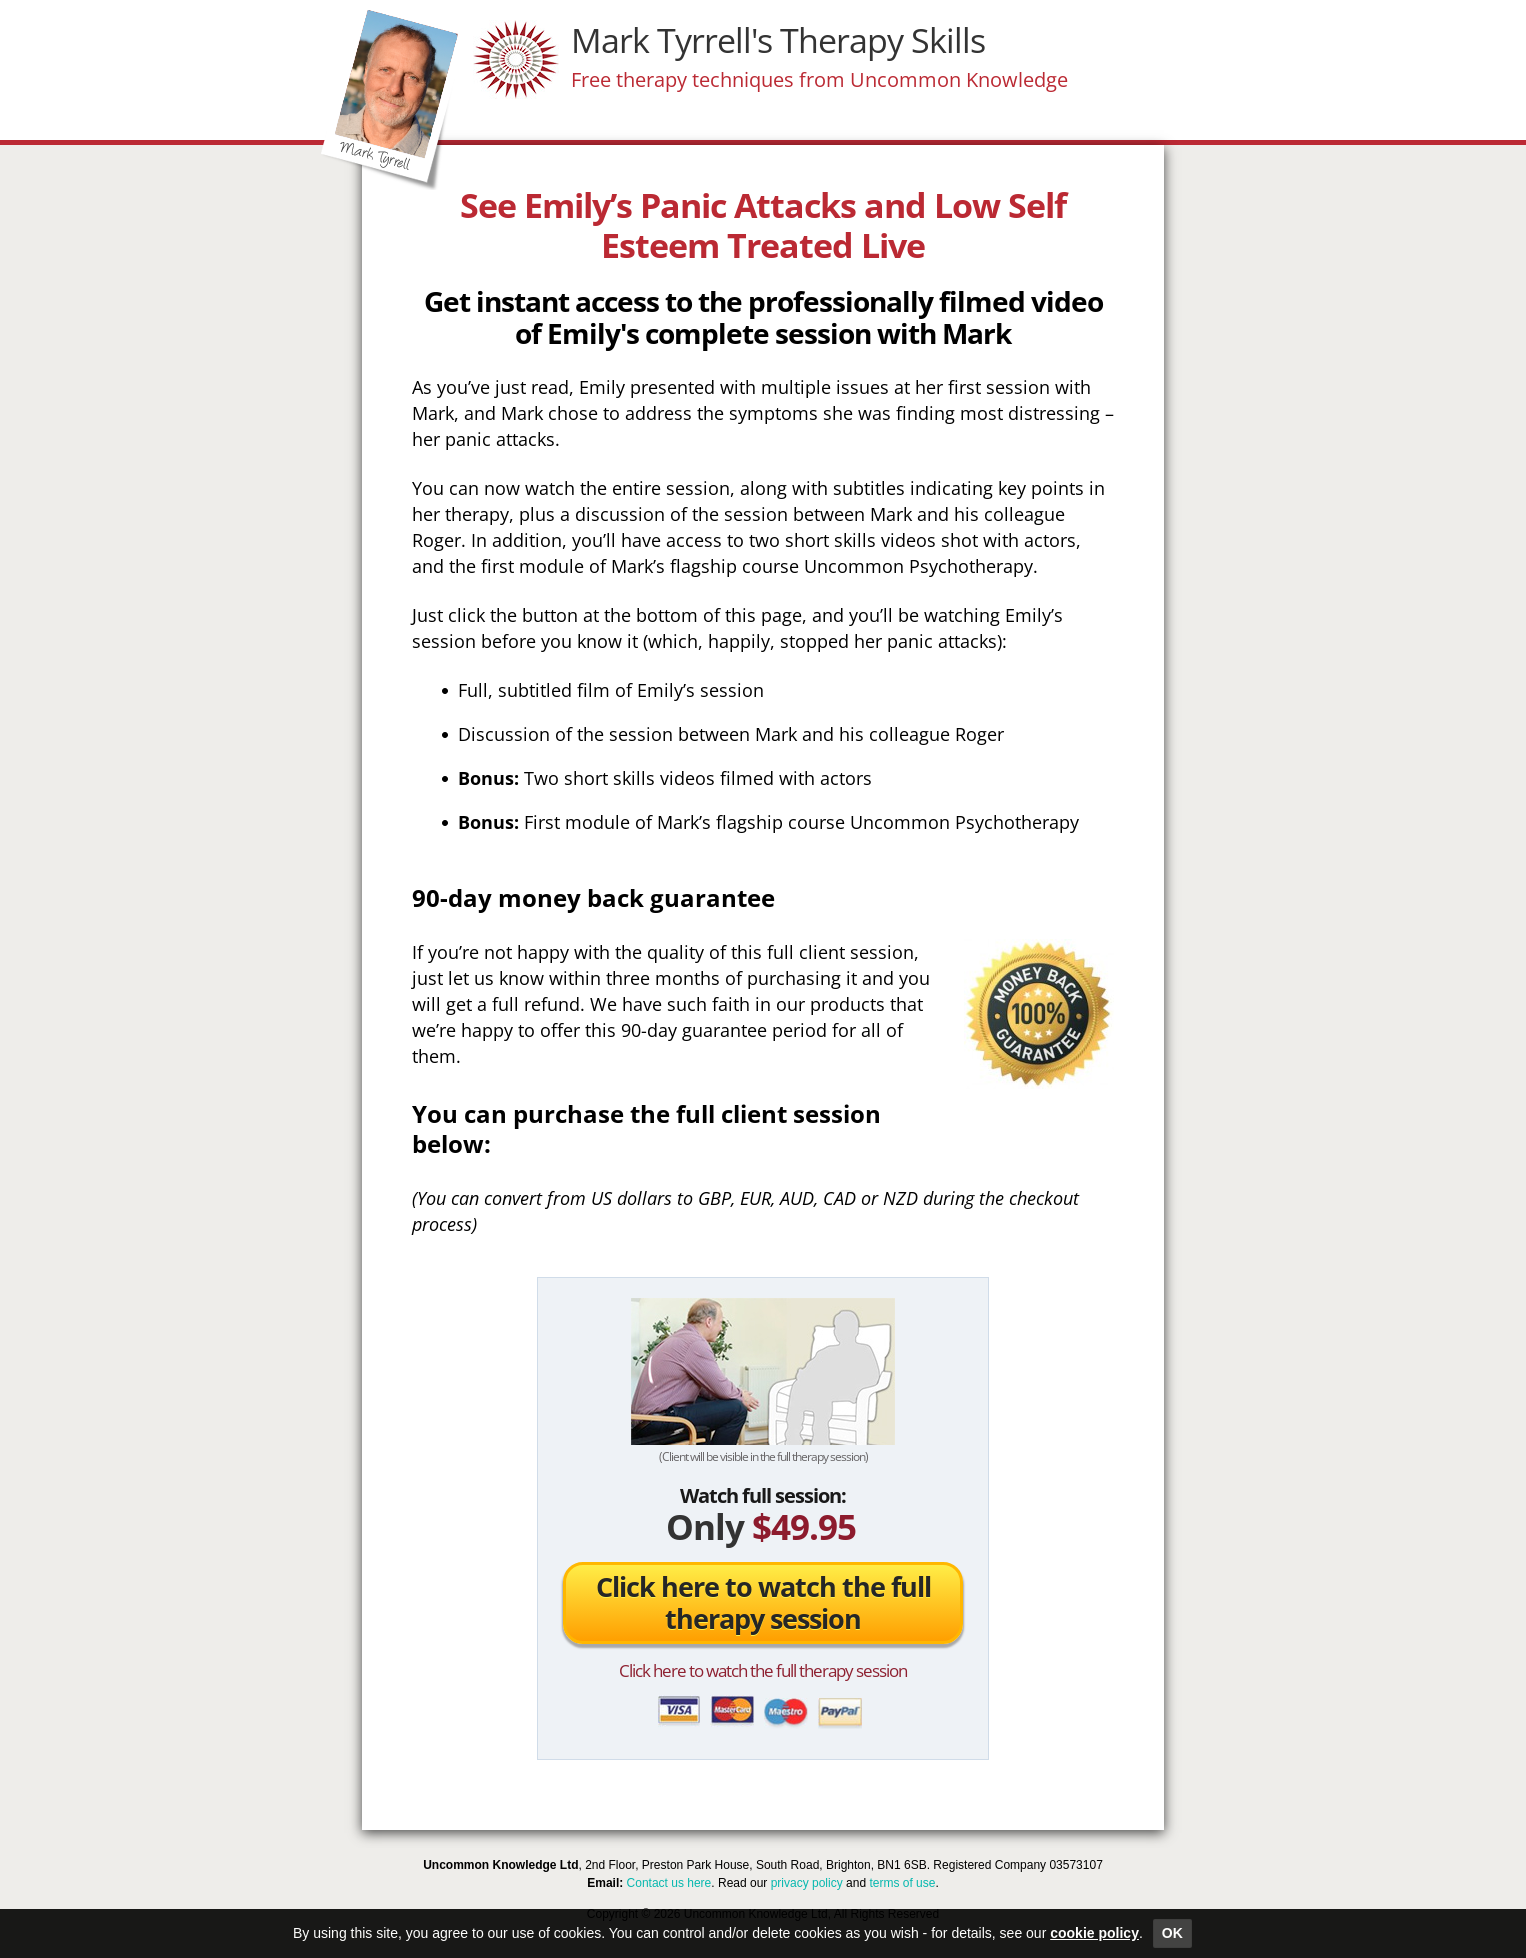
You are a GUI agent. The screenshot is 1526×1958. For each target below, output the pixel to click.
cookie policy (1094, 1933)
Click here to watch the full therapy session (763, 1602)
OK (1172, 1933)
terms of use (902, 1883)
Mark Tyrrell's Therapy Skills (778, 40)
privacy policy (807, 1883)
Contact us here (669, 1883)
